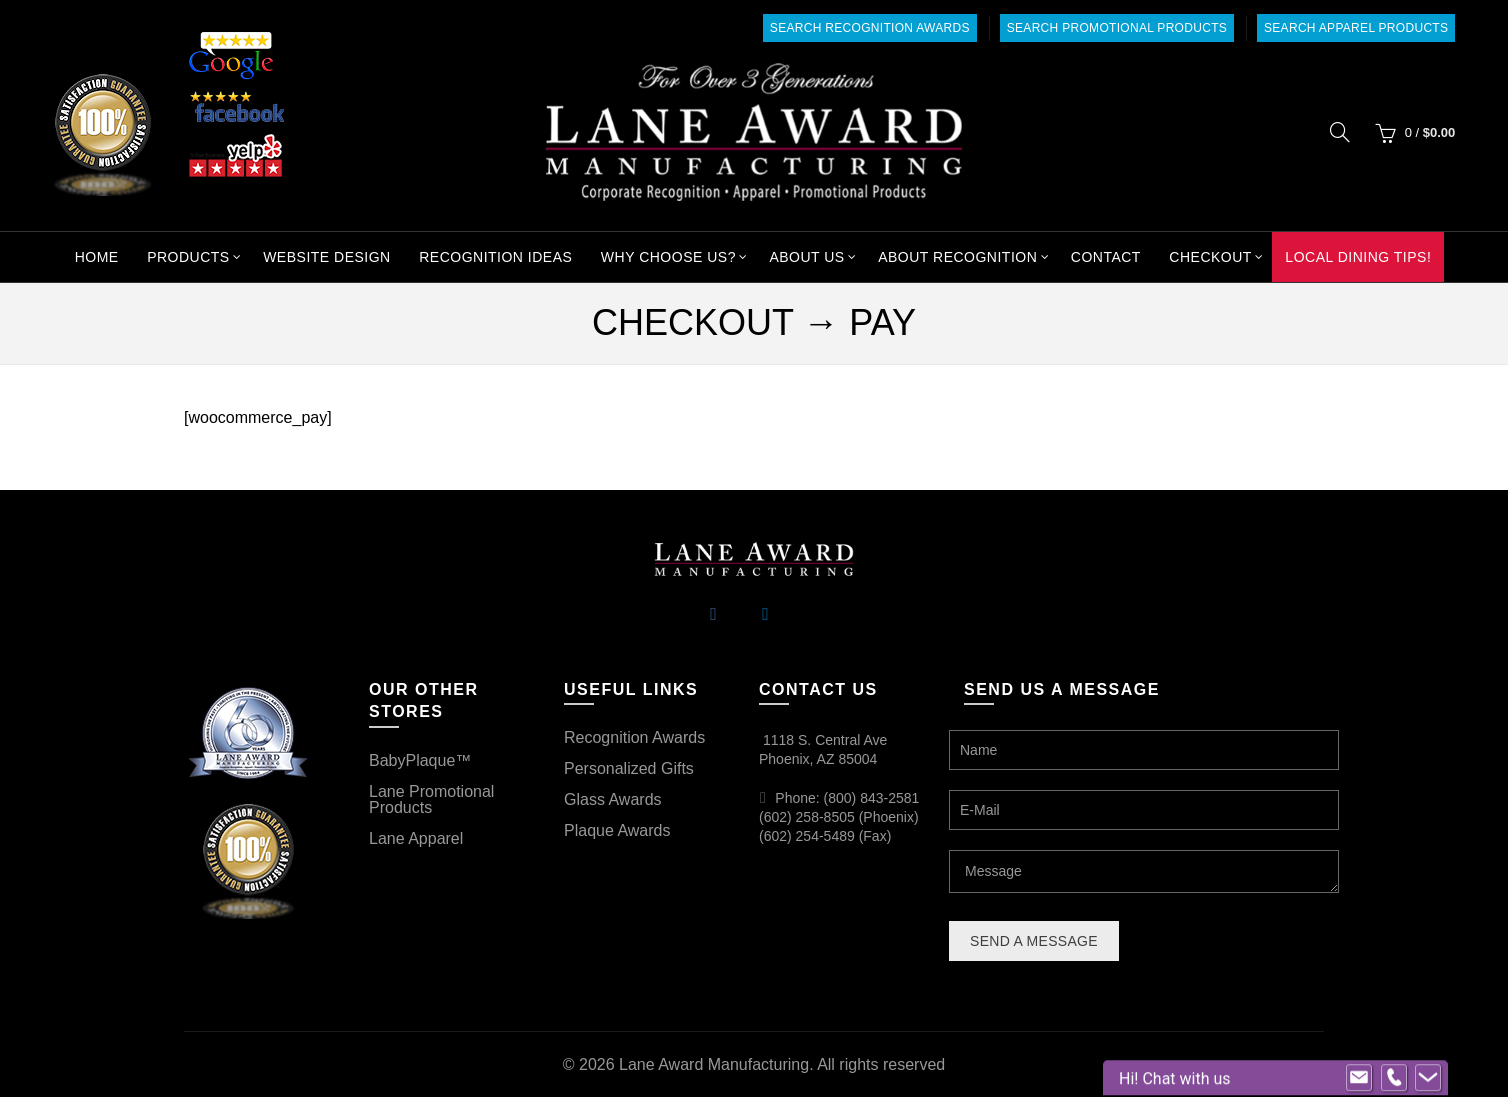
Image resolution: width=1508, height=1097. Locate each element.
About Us (806, 257)
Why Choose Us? (668, 257)
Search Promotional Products (1117, 28)
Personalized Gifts (629, 768)
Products (188, 257)
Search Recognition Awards (870, 28)
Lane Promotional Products (431, 799)
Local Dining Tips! (1358, 257)
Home (97, 257)
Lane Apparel (416, 838)
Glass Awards (613, 799)
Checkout (1210, 257)
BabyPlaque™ (420, 760)
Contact (1106, 257)
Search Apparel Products (1356, 28)
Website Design (327, 257)
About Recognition (957, 257)
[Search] (1340, 132)
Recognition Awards (634, 737)
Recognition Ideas (495, 257)
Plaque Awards (617, 830)
